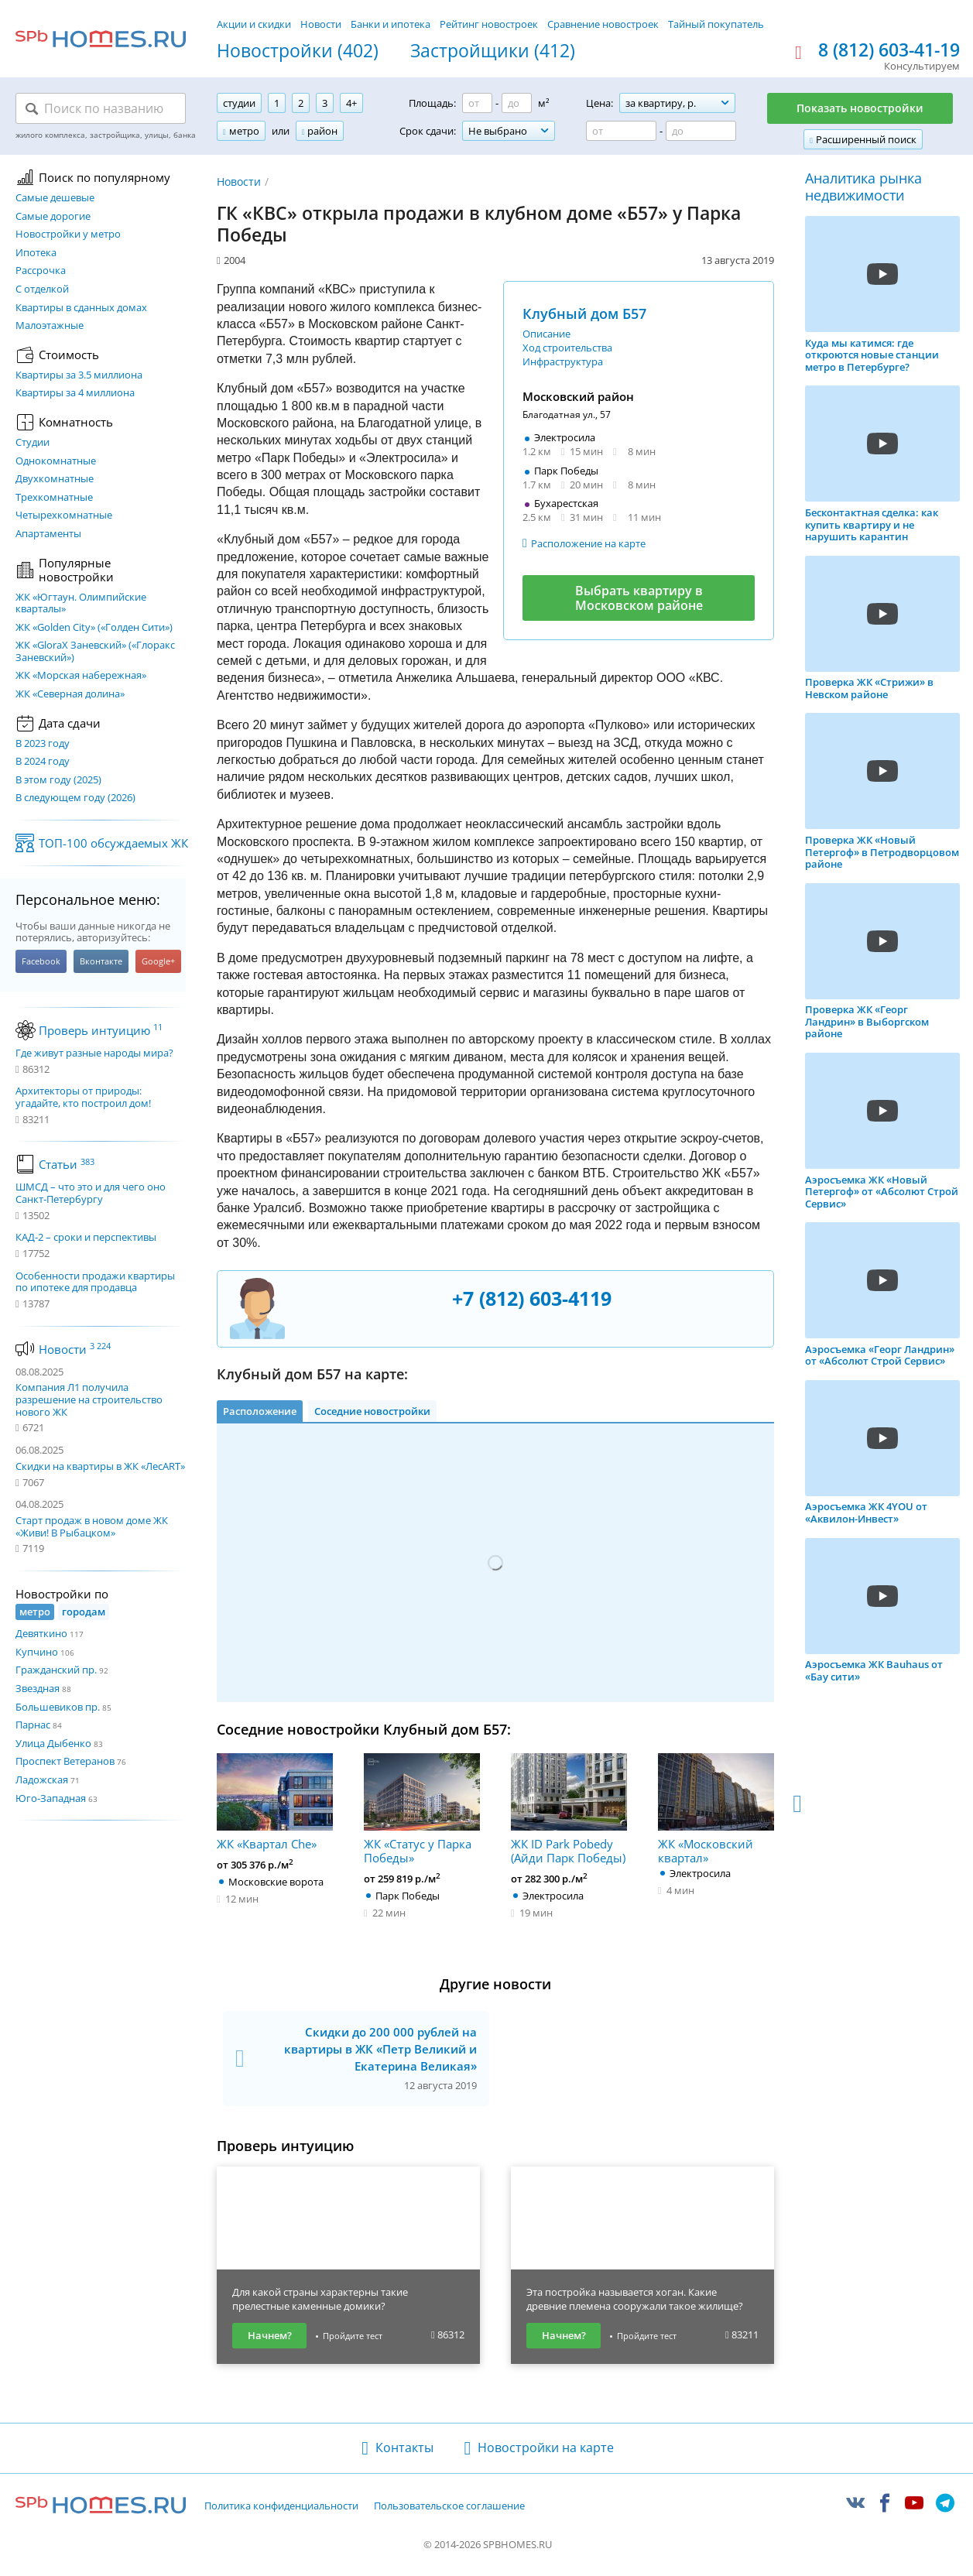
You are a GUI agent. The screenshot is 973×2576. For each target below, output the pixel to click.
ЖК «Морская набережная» (80, 676)
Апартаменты (48, 534)
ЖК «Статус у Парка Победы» (422, 1809)
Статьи (66, 1164)
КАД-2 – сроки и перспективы (85, 1237)
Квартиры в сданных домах (81, 308)
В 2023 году (42, 744)
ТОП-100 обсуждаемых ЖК (113, 843)
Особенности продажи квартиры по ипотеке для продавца (95, 1282)
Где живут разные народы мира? (94, 1053)
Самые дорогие (53, 217)
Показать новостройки (860, 108)
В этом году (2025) (58, 780)
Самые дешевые (54, 198)
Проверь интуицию (101, 1030)
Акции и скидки (254, 24)
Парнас (32, 1725)
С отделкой (42, 289)
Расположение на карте (588, 543)
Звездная (37, 1688)
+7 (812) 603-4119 (532, 1298)
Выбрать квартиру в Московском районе (639, 598)
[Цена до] (701, 131)
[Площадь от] (477, 103)
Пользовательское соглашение (449, 2506)
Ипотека (36, 253)
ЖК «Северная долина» (70, 694)
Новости (320, 24)
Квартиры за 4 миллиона (75, 393)
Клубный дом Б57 (584, 313)
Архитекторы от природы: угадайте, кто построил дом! (83, 1097)
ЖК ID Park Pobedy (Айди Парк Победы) (569, 1809)
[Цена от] (621, 131)
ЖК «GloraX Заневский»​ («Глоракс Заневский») (95, 651)
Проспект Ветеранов (65, 1761)
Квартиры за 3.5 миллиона (78, 375)
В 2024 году (42, 761)
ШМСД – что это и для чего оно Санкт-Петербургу (90, 1193)
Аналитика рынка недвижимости (863, 187)
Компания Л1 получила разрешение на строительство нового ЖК (89, 1399)
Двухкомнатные (54, 479)
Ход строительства (567, 348)
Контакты (404, 2447)
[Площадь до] (517, 103)
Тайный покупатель (716, 24)
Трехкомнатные (54, 498)
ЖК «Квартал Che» (275, 1802)
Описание (546, 334)
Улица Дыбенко (53, 1743)
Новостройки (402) (298, 51)
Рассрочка (40, 271)
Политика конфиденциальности (281, 2506)
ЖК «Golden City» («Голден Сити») (94, 628)
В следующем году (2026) (75, 798)
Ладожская (41, 1779)
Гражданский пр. (56, 1670)
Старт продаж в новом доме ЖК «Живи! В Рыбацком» (91, 1526)
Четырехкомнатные (63, 515)
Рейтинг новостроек (489, 24)
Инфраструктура (562, 361)
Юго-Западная (50, 1798)
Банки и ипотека (390, 24)
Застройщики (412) (492, 51)
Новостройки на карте (546, 2447)
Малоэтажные (49, 326)
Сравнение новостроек (603, 24)
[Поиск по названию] (100, 108)
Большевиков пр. (57, 1707)
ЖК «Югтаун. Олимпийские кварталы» (80, 603)
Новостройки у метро (68, 234)
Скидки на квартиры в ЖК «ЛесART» (100, 1466)
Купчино (36, 1652)
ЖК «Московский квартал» (716, 1809)
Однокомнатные (55, 461)
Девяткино (41, 1633)
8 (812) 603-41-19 (889, 50)
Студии (32, 443)
